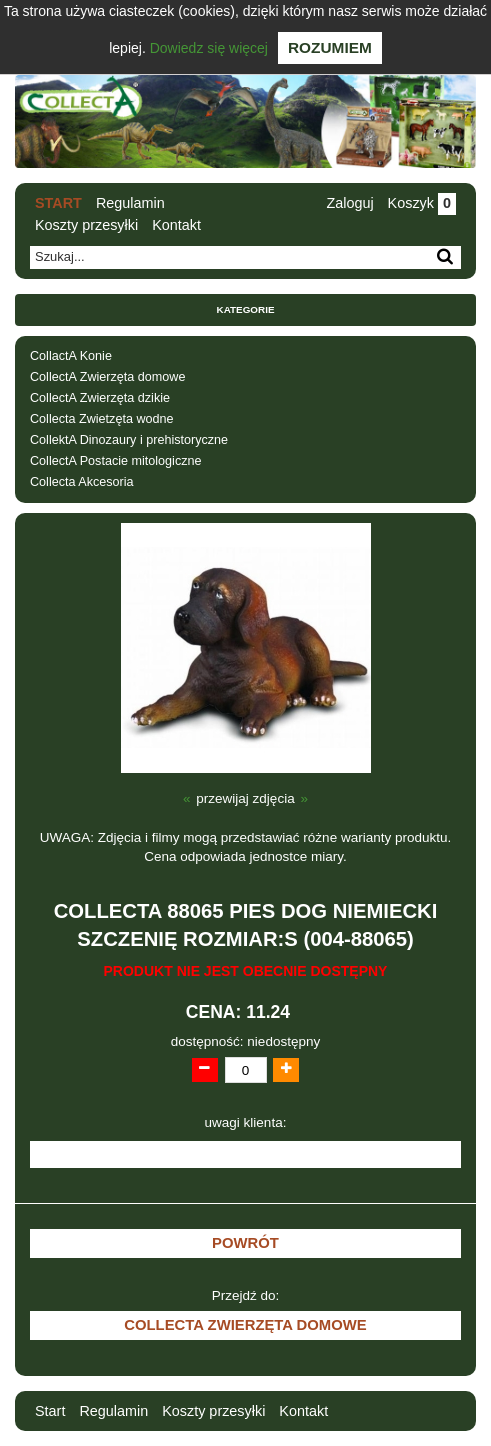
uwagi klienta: (246, 1122)
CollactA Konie (71, 356)
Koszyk (422, 203)
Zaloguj (349, 203)
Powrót (245, 1243)
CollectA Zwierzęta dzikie (100, 398)
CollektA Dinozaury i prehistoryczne (129, 440)
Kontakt (176, 225)
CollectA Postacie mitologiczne (116, 461)
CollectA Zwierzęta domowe (107, 377)
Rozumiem (330, 47)
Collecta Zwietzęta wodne (102, 419)
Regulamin (130, 203)
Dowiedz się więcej (209, 48)
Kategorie (246, 309)
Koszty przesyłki (86, 225)
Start (58, 203)
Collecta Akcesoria (82, 482)
